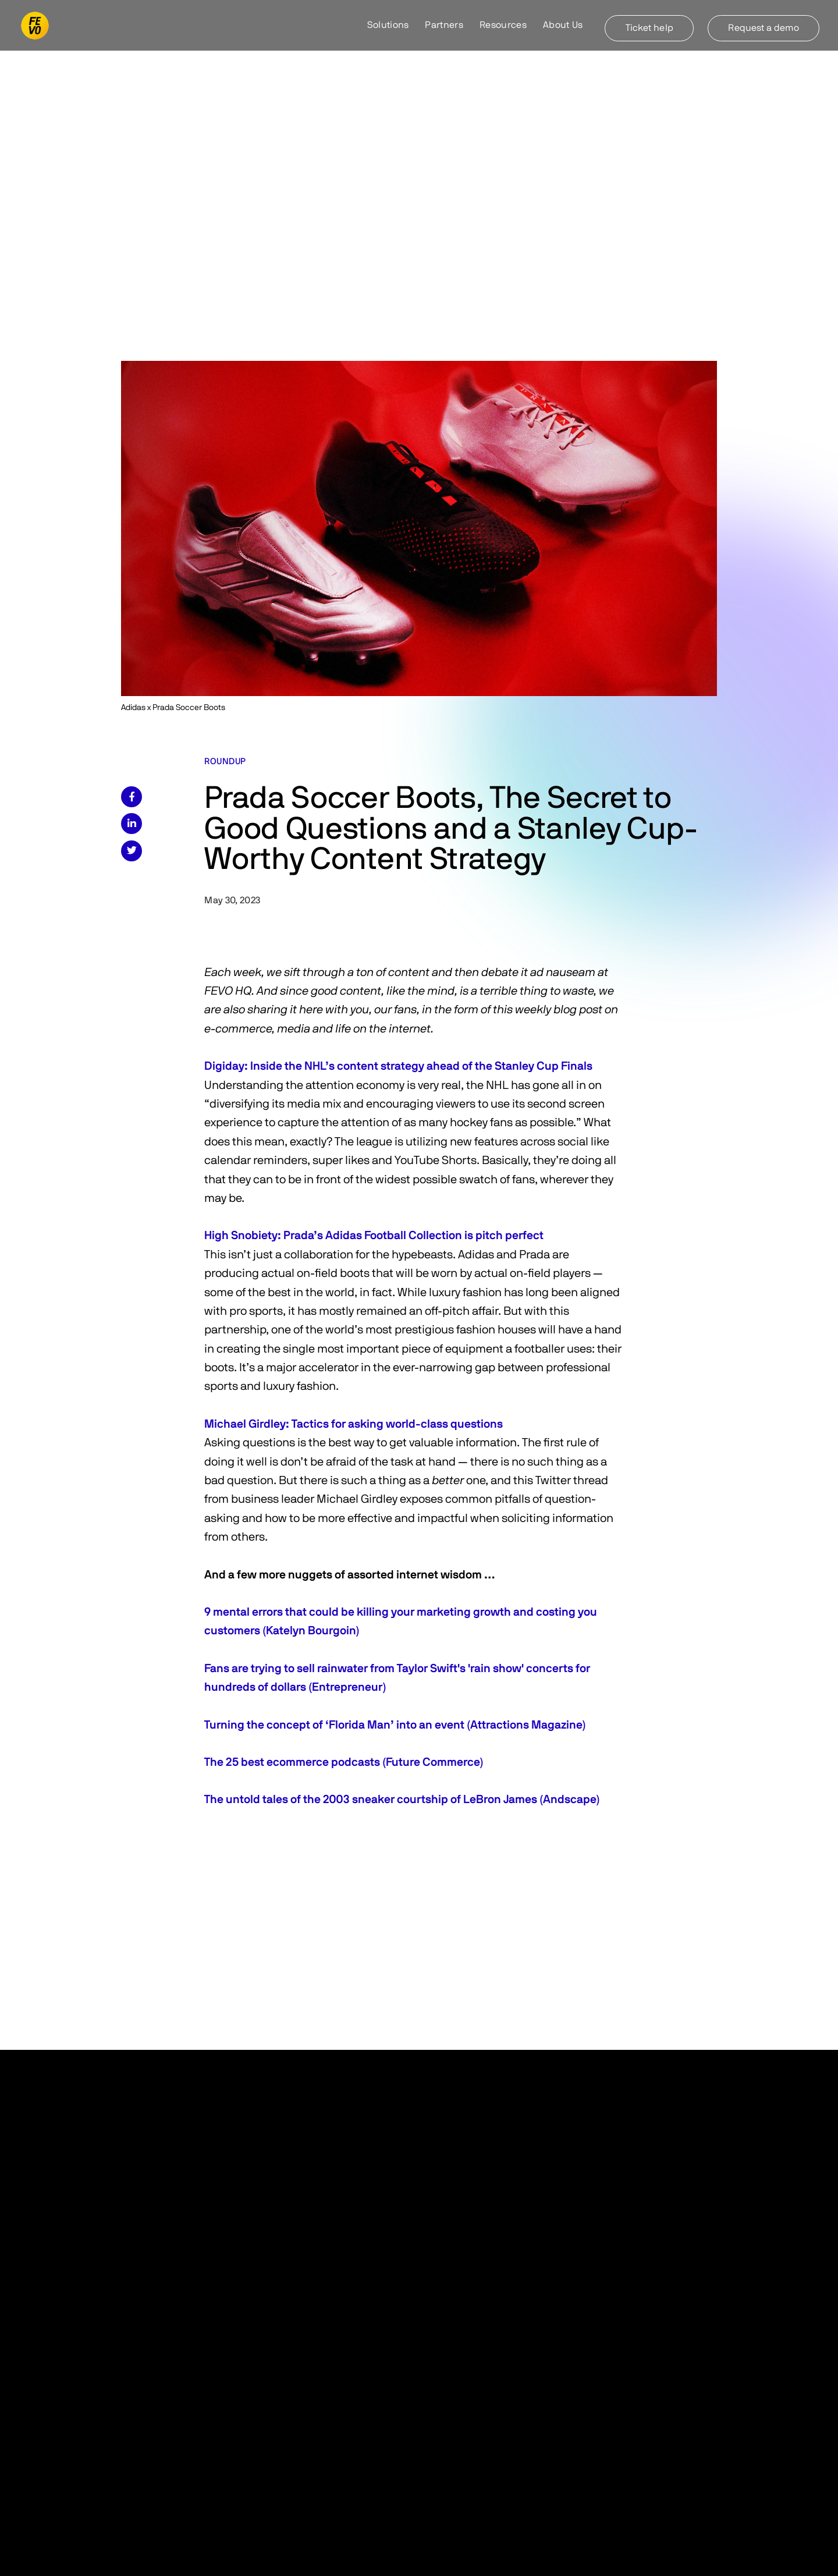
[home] (35, 26)
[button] (388, 26)
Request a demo (763, 28)
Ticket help (649, 28)
